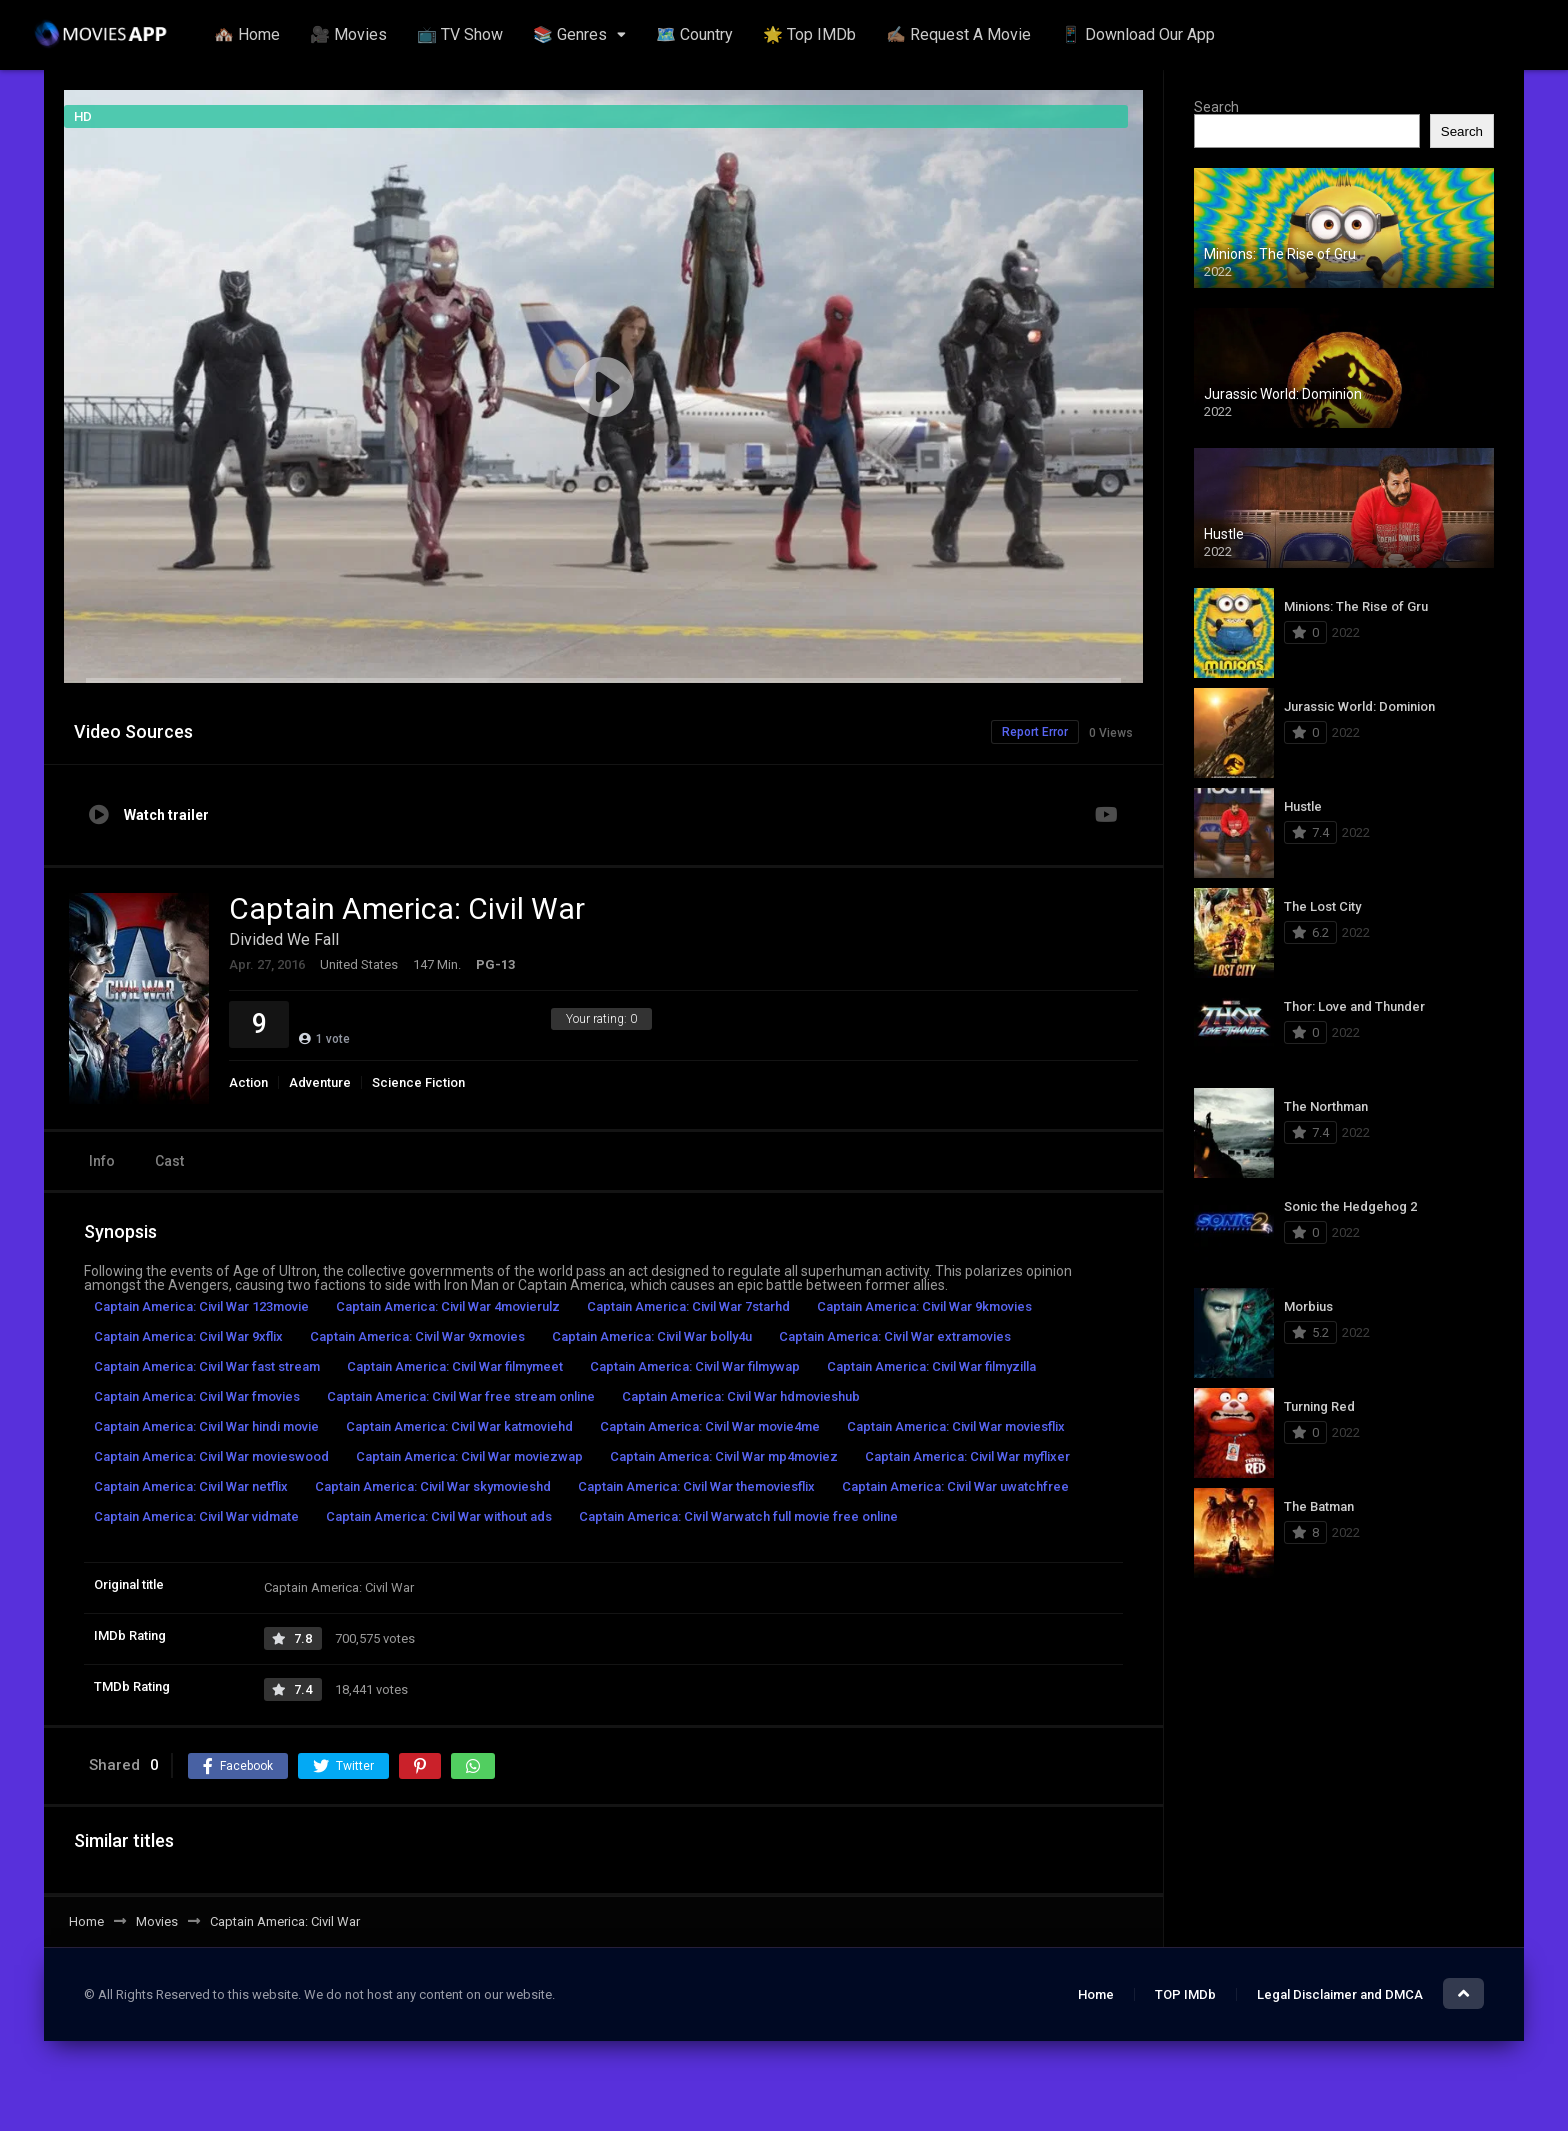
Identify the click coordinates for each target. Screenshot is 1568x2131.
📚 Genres (570, 34)
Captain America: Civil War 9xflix (188, 1336)
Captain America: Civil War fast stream (207, 1366)
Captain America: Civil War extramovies (895, 1336)
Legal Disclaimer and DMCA (1340, 1994)
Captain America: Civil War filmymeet (455, 1366)
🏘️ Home (247, 34)
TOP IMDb (1185, 1994)
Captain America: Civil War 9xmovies (417, 1336)
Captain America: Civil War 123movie (201, 1306)
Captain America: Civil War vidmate (196, 1516)
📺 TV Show (460, 34)
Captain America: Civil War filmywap (695, 1366)
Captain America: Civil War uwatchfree (955, 1486)
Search (1216, 107)
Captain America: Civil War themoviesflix (696, 1486)
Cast (169, 1161)
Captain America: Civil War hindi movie (206, 1426)
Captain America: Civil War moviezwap (469, 1456)
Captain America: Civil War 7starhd (688, 1306)
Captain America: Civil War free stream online (461, 1396)
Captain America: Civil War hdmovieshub (741, 1396)
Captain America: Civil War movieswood (211, 1456)
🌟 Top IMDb (809, 34)
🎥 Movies (348, 34)
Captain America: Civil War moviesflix (956, 1426)
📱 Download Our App (1138, 34)
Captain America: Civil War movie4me (710, 1426)
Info (102, 1161)
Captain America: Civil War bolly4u (652, 1336)
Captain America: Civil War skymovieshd (433, 1486)
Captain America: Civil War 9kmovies (924, 1306)
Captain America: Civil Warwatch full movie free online (738, 1516)
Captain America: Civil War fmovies (197, 1396)
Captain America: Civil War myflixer (967, 1456)
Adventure (320, 1082)
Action (248, 1082)
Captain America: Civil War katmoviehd (459, 1426)
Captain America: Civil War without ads (439, 1516)
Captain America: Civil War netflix (191, 1486)
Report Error (1035, 732)
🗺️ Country (694, 34)
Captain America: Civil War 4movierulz (448, 1306)
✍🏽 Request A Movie (958, 34)
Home (1096, 1994)
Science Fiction (418, 1082)
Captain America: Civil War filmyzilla (931, 1366)
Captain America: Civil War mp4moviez (724, 1456)
